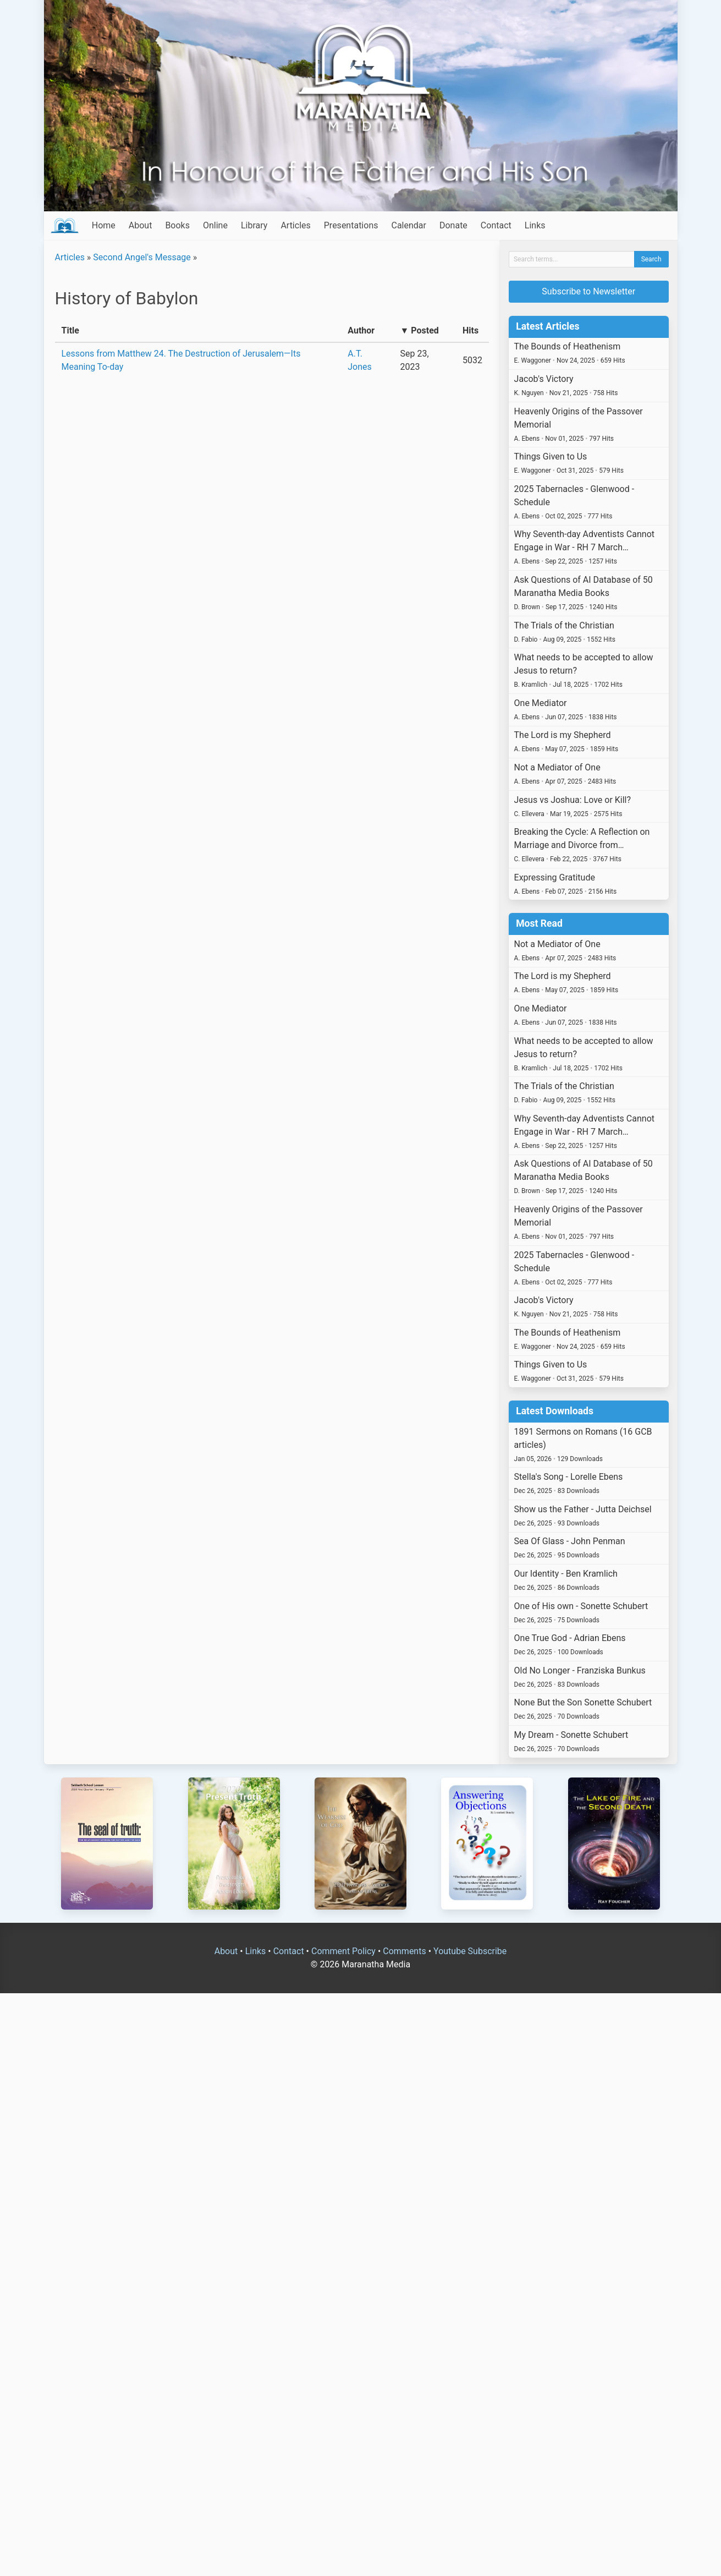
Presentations (351, 225)
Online (215, 225)
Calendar (408, 225)
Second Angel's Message (141, 257)
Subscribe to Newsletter (588, 291)
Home (103, 225)
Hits (470, 330)
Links (535, 225)
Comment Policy (343, 1951)
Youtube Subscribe (470, 1951)
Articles (295, 225)
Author (361, 330)
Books (177, 225)
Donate (453, 225)
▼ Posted (419, 330)
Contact (496, 225)
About (140, 225)
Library (254, 225)
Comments (404, 1951)
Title (70, 330)
